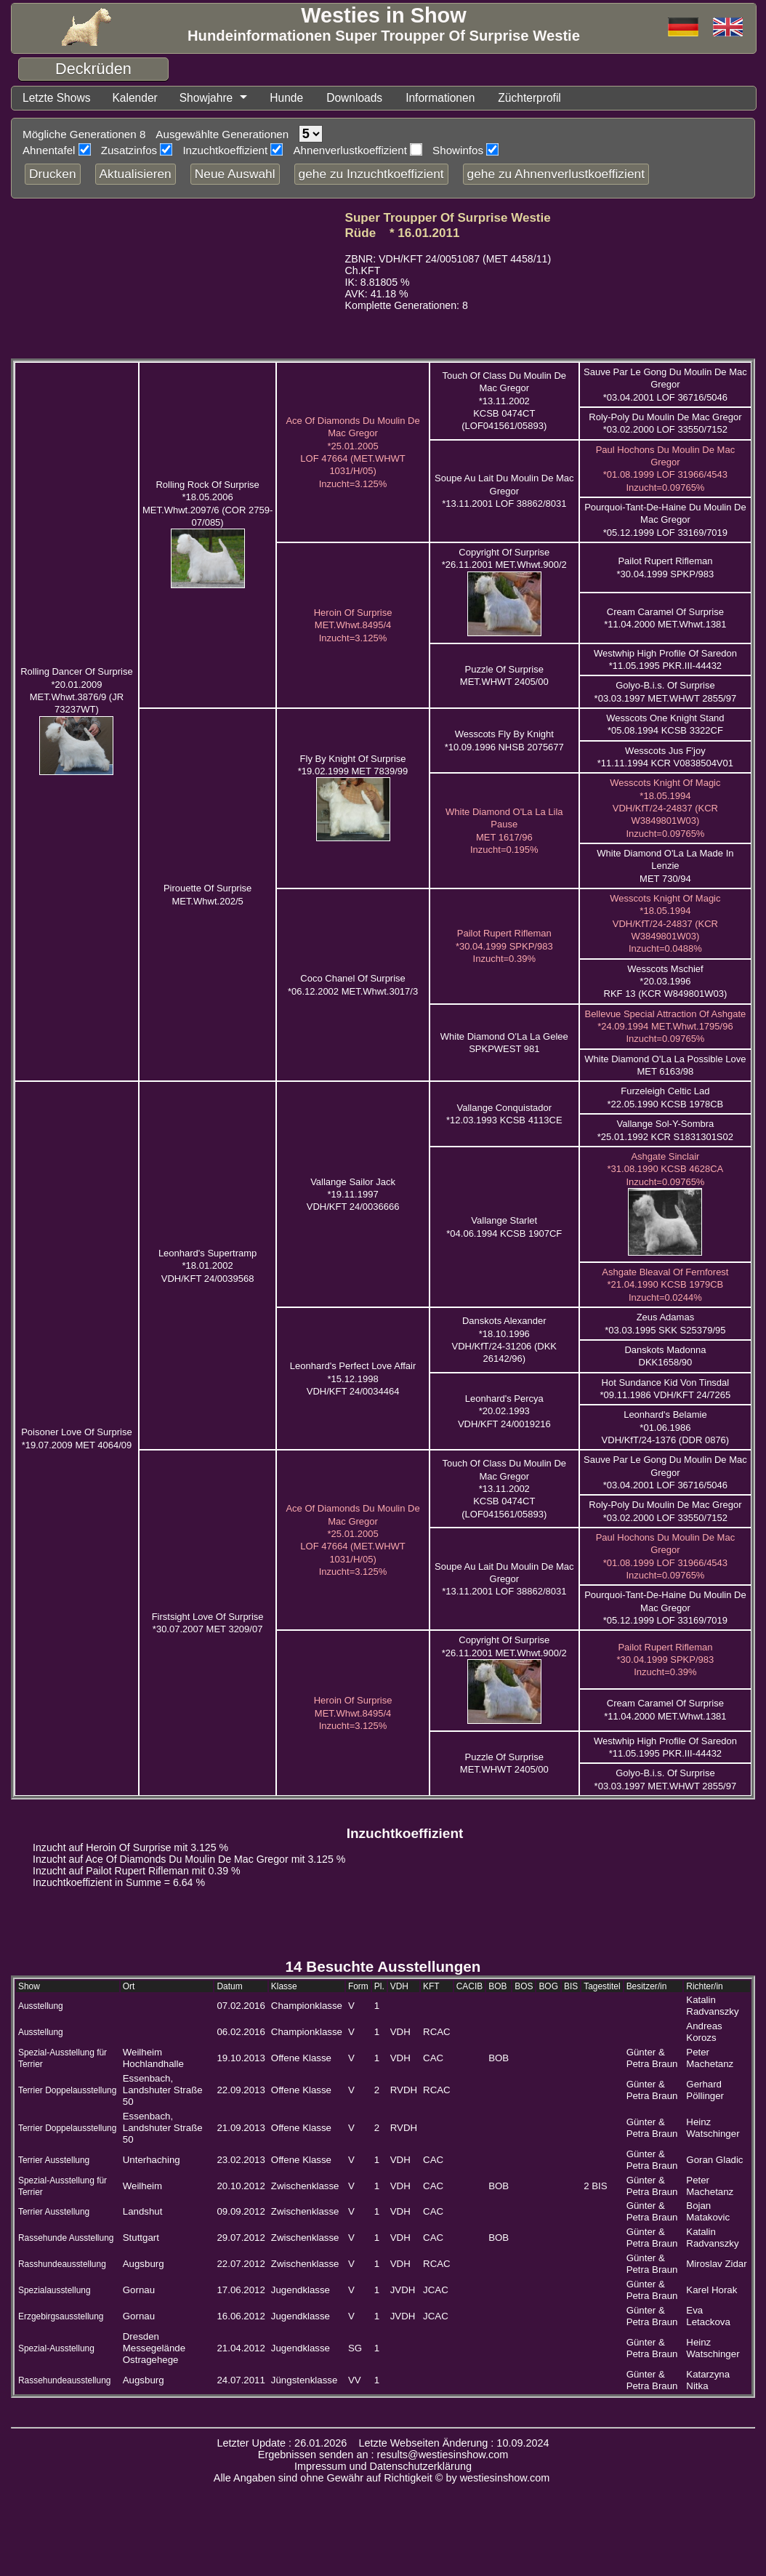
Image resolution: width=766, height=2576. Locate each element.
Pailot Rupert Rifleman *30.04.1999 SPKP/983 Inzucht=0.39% (504, 946)
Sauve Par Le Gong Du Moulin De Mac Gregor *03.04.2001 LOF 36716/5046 (665, 384)
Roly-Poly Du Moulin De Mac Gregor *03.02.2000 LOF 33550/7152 (665, 423)
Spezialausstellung (54, 2290)
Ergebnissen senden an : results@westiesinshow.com (383, 2454)
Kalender (135, 98)
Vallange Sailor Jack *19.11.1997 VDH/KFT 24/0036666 (353, 1194)
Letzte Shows (57, 98)
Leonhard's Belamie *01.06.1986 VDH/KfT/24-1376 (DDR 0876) (666, 1427)
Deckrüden (93, 69)
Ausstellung (40, 2006)
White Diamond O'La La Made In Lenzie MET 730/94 (665, 866)
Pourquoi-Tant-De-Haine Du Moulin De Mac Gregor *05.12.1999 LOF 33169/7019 (665, 520)
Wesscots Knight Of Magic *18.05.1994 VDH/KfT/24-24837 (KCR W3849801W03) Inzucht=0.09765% (665, 807)
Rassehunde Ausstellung (65, 2238)
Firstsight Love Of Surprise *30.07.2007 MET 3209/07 (208, 1622)
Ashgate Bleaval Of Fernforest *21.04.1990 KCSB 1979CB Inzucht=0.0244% (665, 1285)
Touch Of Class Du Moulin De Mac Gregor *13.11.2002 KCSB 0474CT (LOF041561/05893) (505, 400)
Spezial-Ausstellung (56, 2348)
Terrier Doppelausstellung (67, 2090)
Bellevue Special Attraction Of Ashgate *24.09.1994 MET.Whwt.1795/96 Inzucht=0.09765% (665, 1026)
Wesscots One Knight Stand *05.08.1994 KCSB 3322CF (665, 724)
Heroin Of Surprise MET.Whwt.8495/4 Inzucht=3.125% (353, 625)
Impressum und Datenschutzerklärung (383, 2466)
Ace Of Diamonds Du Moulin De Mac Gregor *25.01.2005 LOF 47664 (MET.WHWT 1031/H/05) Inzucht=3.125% (352, 1540)
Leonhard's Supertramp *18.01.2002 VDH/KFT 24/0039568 (207, 1266)
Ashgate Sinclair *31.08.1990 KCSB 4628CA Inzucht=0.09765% (666, 1169)
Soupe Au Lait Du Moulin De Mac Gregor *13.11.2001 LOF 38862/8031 (504, 491)
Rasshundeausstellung (62, 2264)
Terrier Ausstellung (53, 2160)
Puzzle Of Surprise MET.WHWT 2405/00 (504, 675)
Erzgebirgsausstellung (60, 2316)
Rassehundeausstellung (64, 2380)
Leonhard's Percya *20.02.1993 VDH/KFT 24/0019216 (504, 1411)
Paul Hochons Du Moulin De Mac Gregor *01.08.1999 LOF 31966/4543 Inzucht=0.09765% (665, 468)
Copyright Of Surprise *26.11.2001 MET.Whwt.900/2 (504, 558)
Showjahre (207, 98)
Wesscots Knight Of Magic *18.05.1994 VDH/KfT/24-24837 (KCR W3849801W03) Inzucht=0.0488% (665, 923)
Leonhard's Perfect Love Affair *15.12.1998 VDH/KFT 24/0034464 (353, 1378)
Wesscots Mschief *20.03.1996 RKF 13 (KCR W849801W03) (665, 981)
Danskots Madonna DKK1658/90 (665, 1356)
